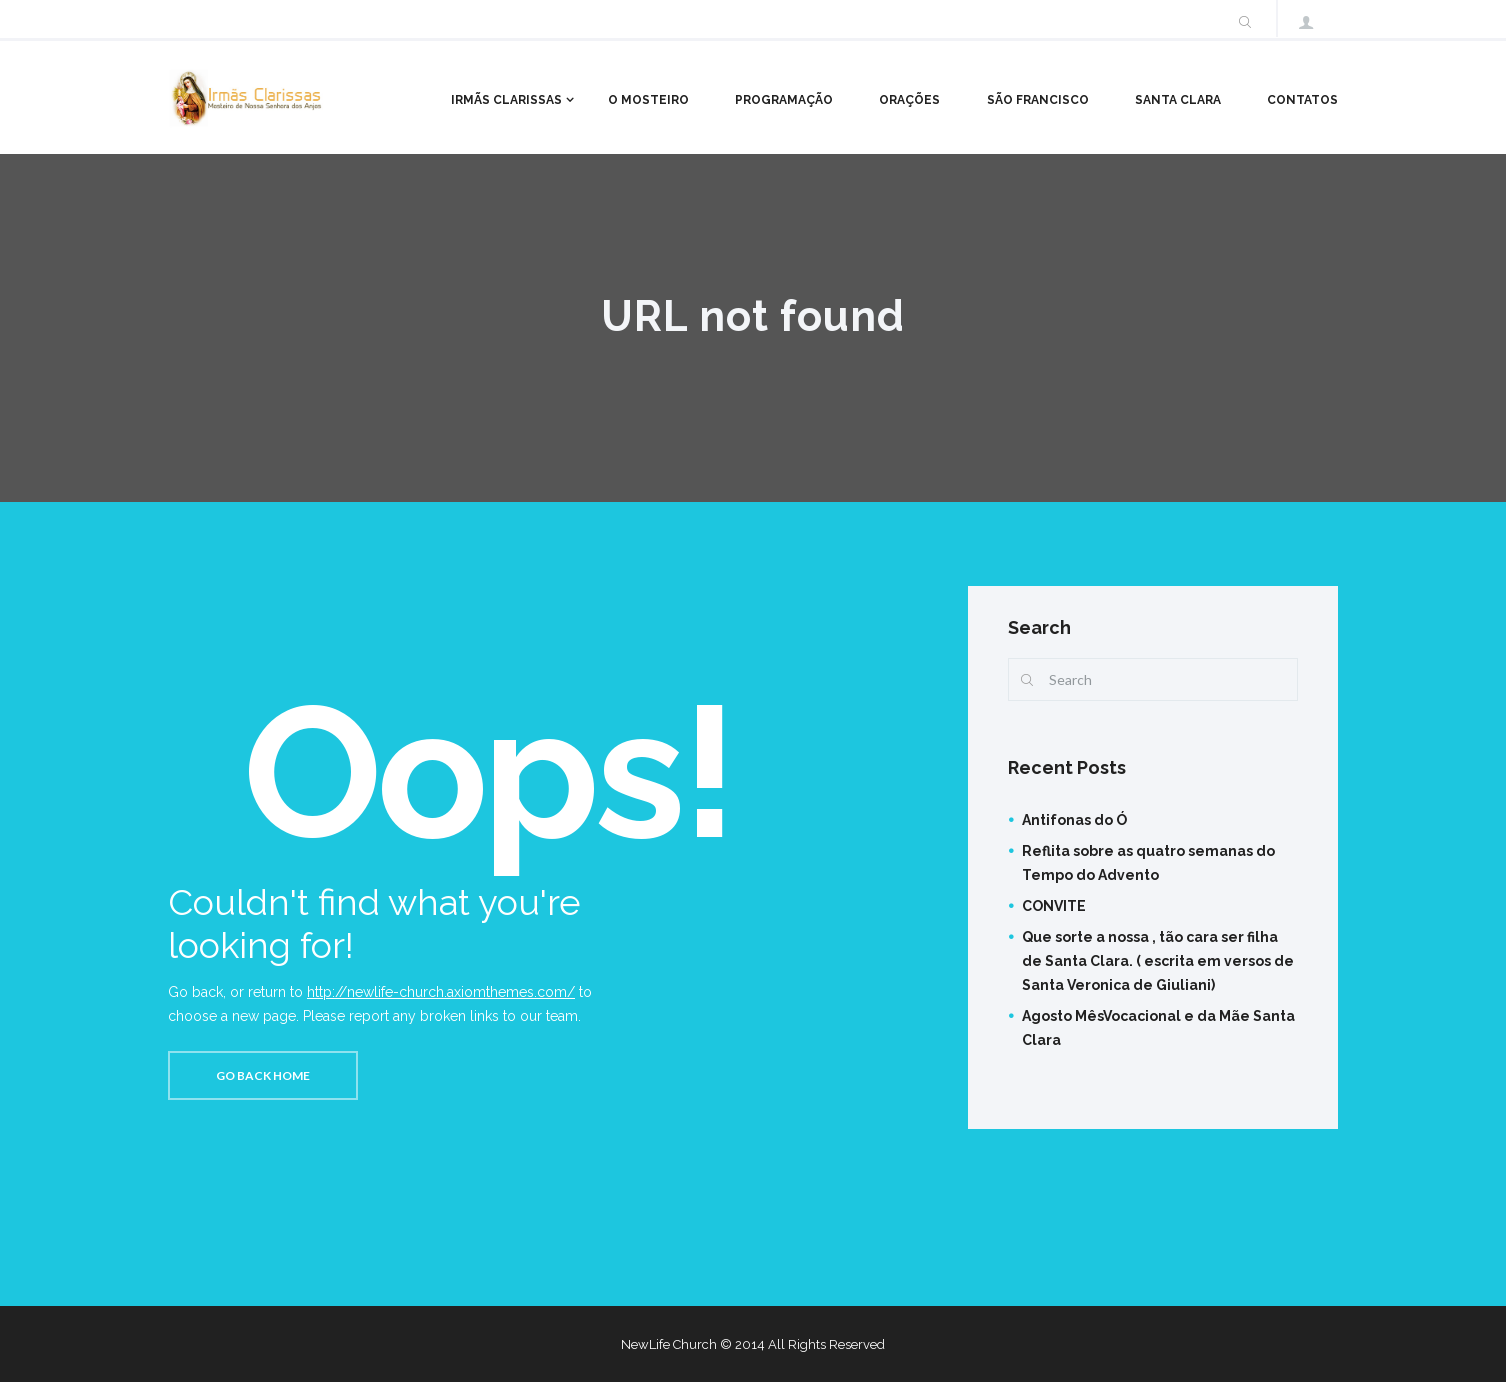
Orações (909, 100)
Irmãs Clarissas (506, 100)
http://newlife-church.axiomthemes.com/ (441, 992)
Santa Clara (1178, 100)
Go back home (263, 1075)
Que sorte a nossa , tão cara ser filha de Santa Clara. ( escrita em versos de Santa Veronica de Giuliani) (1158, 961)
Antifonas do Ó (1074, 820)
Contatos (1302, 100)
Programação (784, 100)
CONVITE (1054, 906)
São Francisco (1038, 100)
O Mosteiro (648, 100)
